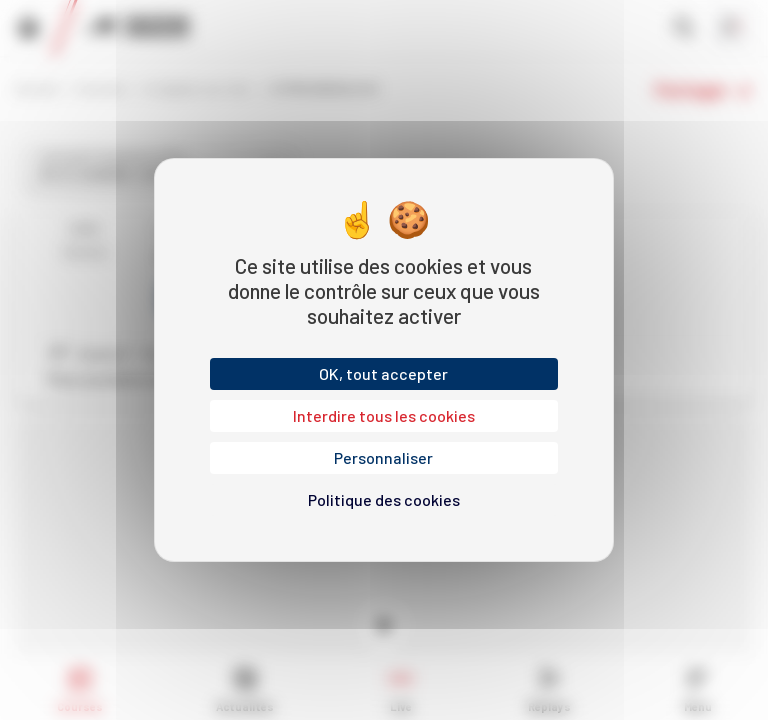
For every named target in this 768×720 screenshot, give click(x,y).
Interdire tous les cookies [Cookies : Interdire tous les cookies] (384, 415)
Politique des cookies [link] (384, 499)
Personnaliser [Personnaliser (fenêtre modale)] (383, 457)
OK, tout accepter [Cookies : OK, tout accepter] (383, 373)
